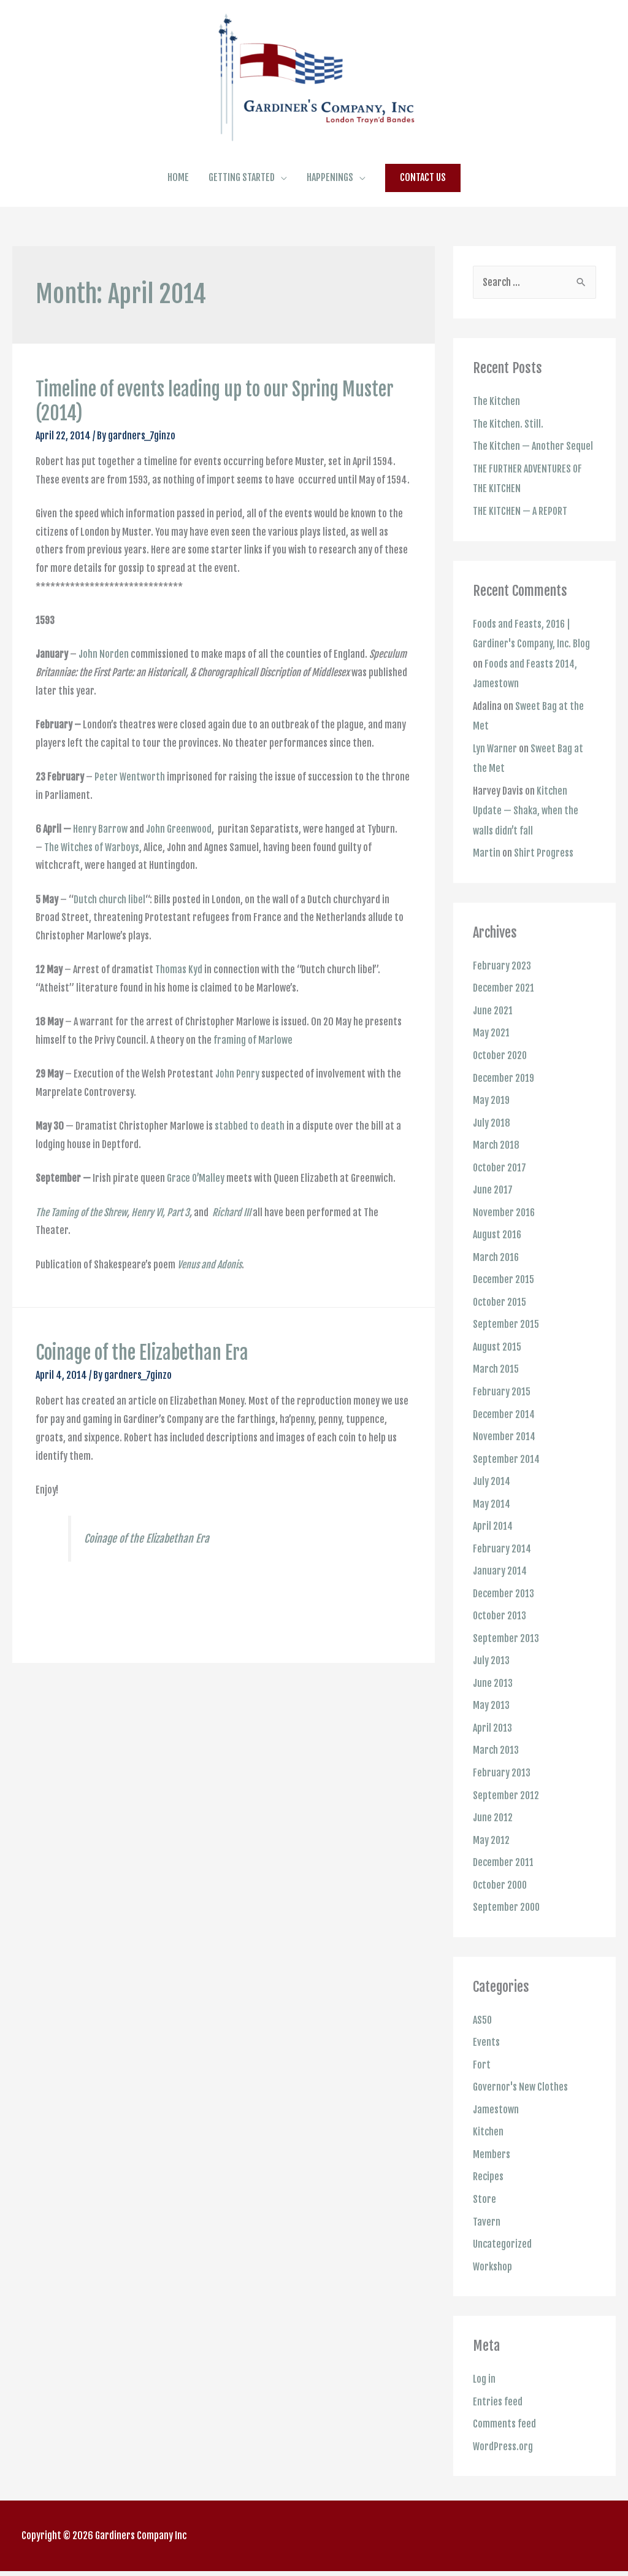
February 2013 (502, 1785)
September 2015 (506, 1343)
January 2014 (500, 1586)
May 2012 (491, 1851)
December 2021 (504, 1012)
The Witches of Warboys (92, 877)
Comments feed (504, 2429)
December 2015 (504, 1299)
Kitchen (488, 2140)
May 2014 (492, 1520)
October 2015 (500, 1321)
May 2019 (491, 1122)
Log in (484, 2385)
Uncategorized (502, 2251)
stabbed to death (250, 1156)
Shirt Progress (543, 877)
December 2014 (505, 1431)
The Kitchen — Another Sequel (533, 475)
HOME (178, 207)
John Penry (237, 1104)
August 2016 (498, 1255)
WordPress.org (503, 2451)
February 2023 (502, 990)
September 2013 (506, 1652)
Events (486, 2052)
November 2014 (505, 1454)
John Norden (103, 684)
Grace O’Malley (196, 1208)
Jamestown (496, 2118)
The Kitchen (497, 431)
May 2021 (491, 1056)
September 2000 (507, 1917)
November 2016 (504, 1233)
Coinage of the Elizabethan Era (142, 1382)
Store (484, 2206)
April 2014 (493, 1542)
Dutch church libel (109, 929)
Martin (486, 877)
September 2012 (506, 1807)
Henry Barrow (100, 859)
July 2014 (492, 1498)
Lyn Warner (495, 774)
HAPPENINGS (330, 207)
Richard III (232, 1242)
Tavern (486, 2229)
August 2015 (497, 1365)
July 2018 (492, 1144)
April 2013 (493, 1741)
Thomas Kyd (178, 999)
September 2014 (507, 1476)
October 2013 (500, 1630)
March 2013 (496, 1763)
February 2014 (502, 1564)
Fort (482, 2074)
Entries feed (498, 2407)
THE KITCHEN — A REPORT (520, 539)
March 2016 (497, 1277)
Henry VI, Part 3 (160, 1242)
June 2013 (493, 1697)
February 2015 (502, 1409)
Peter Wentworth (130, 807)
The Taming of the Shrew (81, 1242)
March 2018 (497, 1166)
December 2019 (504, 1100)
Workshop (493, 2273)
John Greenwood (179, 859)
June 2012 (493, 1829)
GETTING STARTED (242, 207)
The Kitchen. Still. (508, 453)
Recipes (488, 2184)
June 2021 (493, 1034)
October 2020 (501, 1078)
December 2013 (504, 1608)
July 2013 (491, 1674)
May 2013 (491, 1719)
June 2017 (493, 1211)
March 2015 (496, 1387)
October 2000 (501, 1895)
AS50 (482, 2030)
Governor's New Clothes (520, 2096)
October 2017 (500, 1188)
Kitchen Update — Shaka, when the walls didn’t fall (525, 836)
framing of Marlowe (253, 1070)
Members (491, 2162)
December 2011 (504, 1873)
